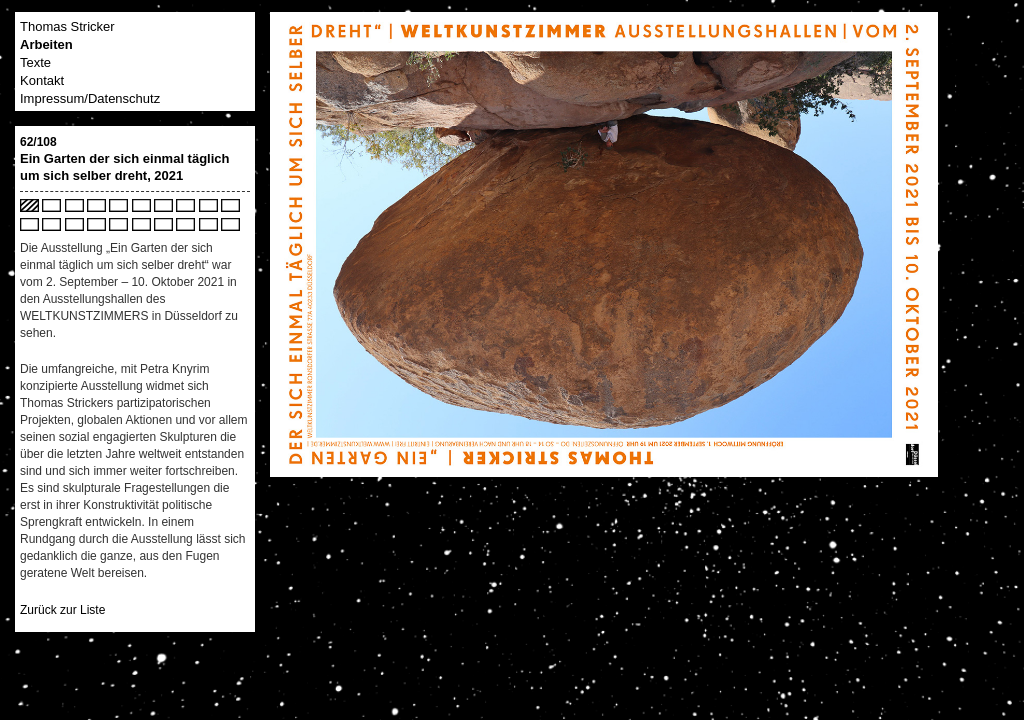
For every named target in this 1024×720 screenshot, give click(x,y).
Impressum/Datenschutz (90, 98)
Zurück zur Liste (62, 610)
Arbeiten (46, 44)
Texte (35, 62)
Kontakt (42, 80)
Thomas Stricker (67, 26)
